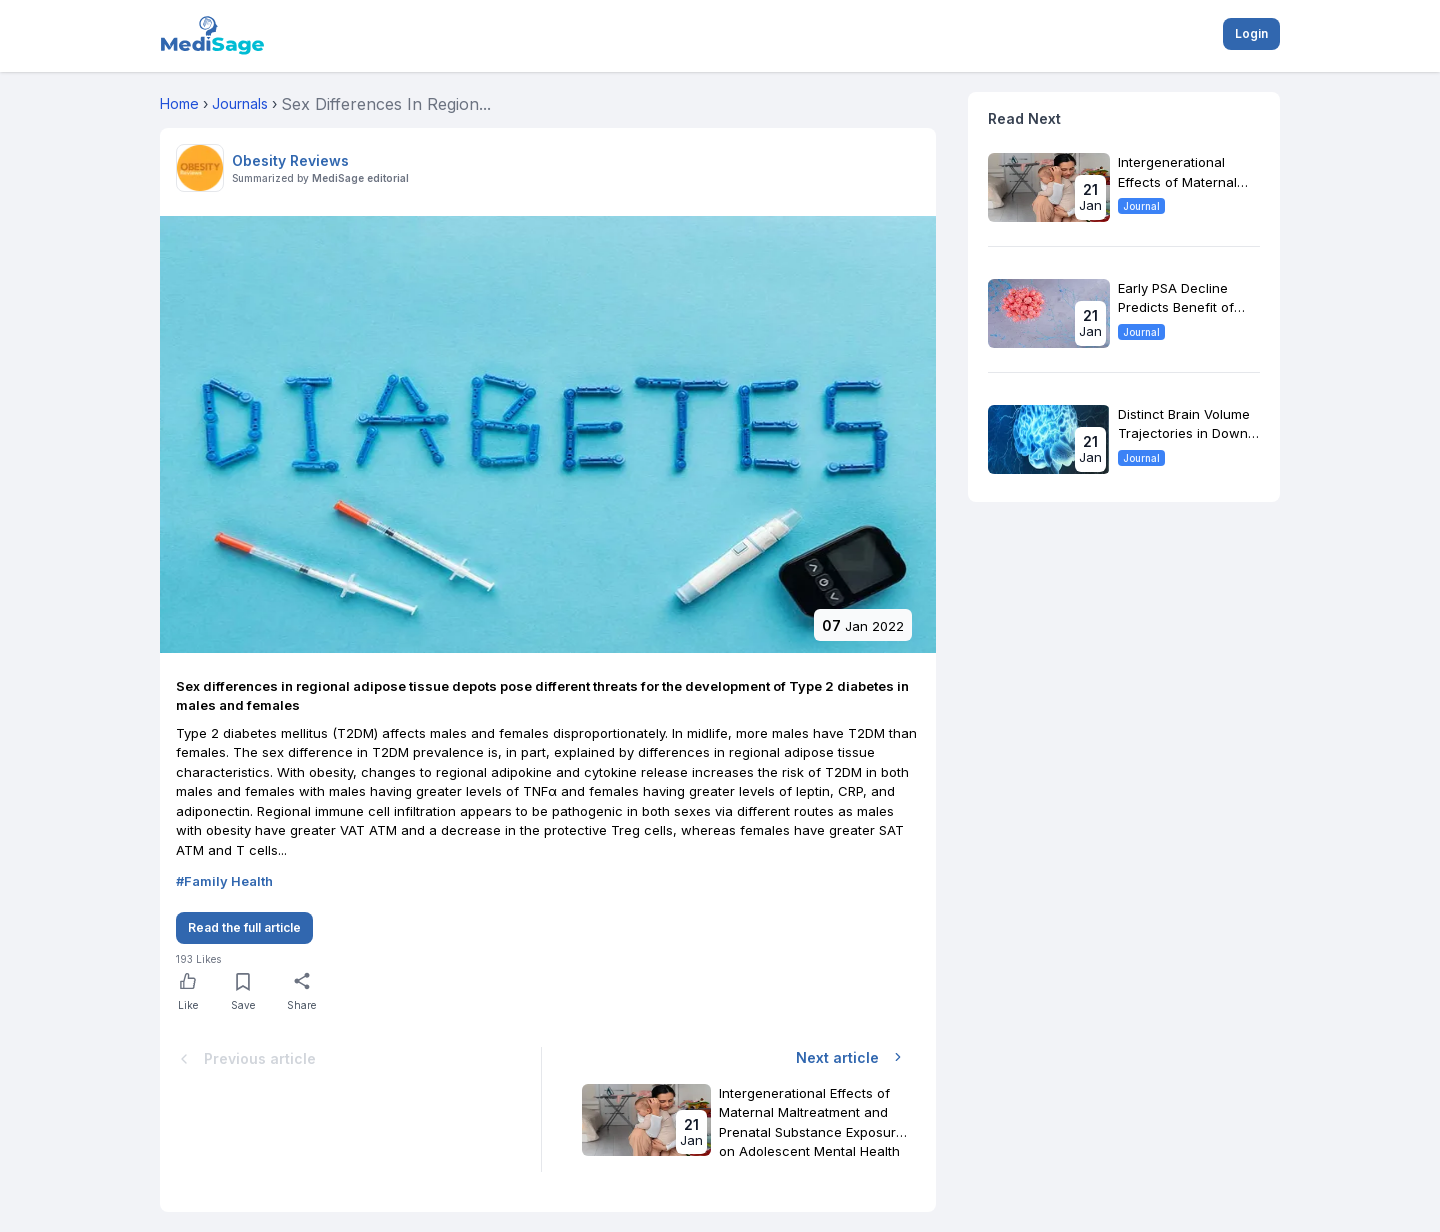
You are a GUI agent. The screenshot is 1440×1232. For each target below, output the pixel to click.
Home (179, 103)
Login (1251, 33)
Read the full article (244, 927)
